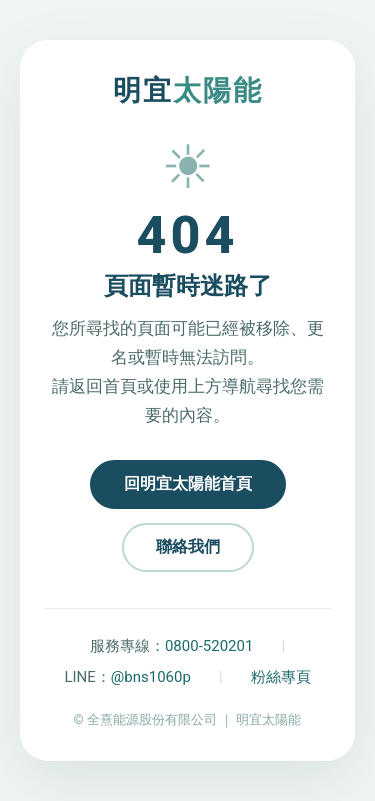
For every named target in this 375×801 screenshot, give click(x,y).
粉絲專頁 (281, 677)
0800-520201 (209, 646)
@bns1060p (151, 677)
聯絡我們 (188, 546)
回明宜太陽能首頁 (188, 483)
